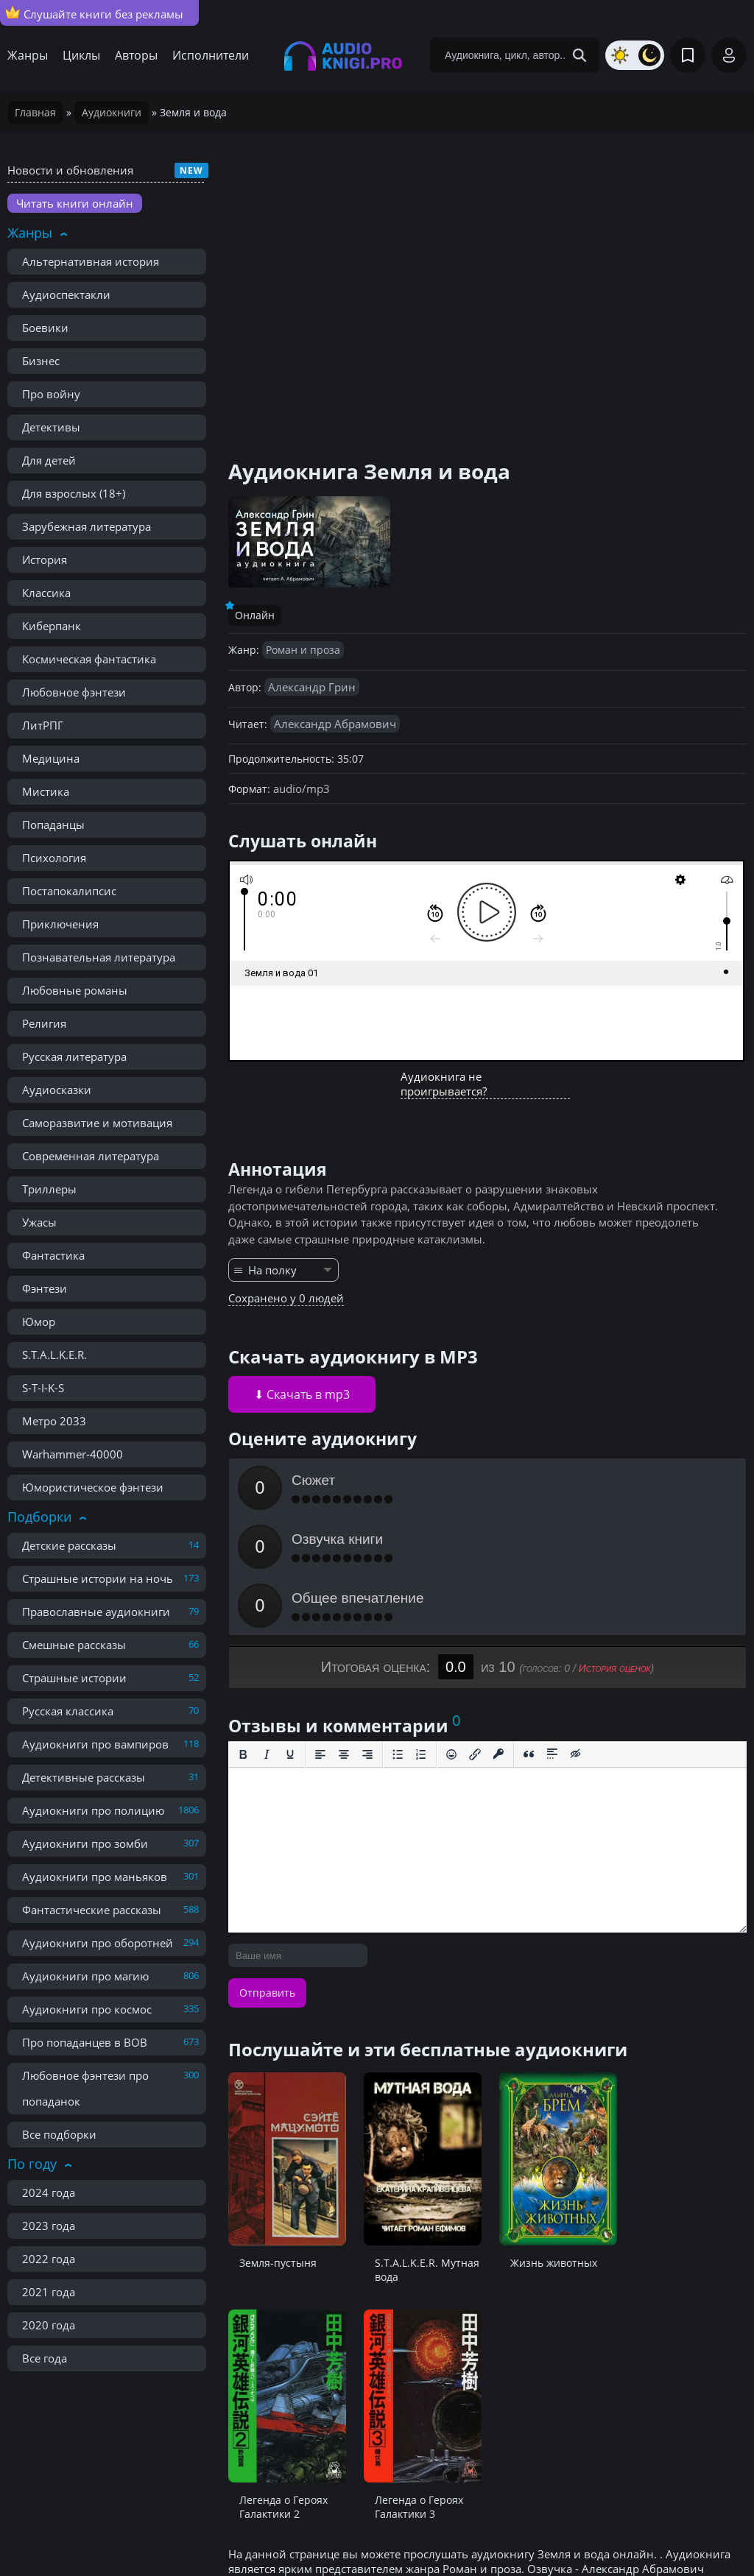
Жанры (27, 55)
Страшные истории (74, 1677)
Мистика (45, 791)
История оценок (615, 1550)
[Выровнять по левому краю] (320, 1636)
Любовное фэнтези (74, 692)
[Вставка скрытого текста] (576, 1636)
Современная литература (90, 1155)
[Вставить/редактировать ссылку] (475, 1636)
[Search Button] (579, 55)
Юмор (38, 1321)
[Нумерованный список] (421, 1636)
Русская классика (67, 1711)
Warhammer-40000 (72, 1454)
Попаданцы (53, 824)
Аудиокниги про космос (87, 2009)
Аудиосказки (56, 1089)
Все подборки (59, 2134)
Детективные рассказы (83, 1777)
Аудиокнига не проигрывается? (444, 1083)
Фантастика (53, 1255)
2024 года (48, 2192)
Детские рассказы (69, 1545)
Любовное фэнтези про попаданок (85, 2088)
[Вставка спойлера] (552, 1636)
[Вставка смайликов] (451, 1636)
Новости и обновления (70, 170)
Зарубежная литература (86, 526)
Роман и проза (303, 650)
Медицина (51, 758)
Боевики (45, 327)
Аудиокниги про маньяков (94, 1876)
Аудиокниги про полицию (93, 1810)
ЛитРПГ (42, 725)
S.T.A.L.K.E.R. (54, 1354)
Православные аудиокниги (96, 1611)
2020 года (48, 2325)
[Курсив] (266, 1636)
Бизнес (41, 360)
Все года (44, 2358)
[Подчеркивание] (290, 1636)
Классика (46, 592)
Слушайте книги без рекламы (94, 13)
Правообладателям (158, 2532)
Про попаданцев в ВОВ (84, 2042)
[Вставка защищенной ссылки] (498, 1636)
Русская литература (74, 1056)
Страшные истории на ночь (97, 1578)
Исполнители (210, 55)
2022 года (48, 2258)
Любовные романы (74, 990)
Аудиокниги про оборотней (97, 1942)
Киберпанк (51, 625)
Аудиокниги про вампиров (95, 1744)
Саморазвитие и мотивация (97, 1122)
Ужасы (39, 1222)
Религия (44, 1023)
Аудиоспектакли (66, 294)
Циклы (81, 55)
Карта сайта (326, 2532)
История (44, 559)
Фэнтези (44, 1288)
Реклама (253, 2532)
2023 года (48, 2225)
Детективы (51, 427)
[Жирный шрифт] (243, 1636)
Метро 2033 (54, 1421)
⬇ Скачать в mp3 (302, 1394)
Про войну (51, 394)
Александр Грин (312, 687)
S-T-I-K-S (43, 1387)
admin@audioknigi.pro (675, 2531)
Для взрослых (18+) (73, 493)
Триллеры (49, 1189)
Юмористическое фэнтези (92, 1487)
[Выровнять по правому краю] (367, 1636)
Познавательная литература (98, 957)
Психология (54, 857)
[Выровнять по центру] (344, 1636)
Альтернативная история (90, 261)
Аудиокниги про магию (85, 1976)
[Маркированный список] (397, 1636)
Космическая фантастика (89, 659)
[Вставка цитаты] (528, 1636)
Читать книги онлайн (74, 203)
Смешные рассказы (74, 1644)
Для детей (49, 460)
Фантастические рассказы (91, 1909)
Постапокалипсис (69, 890)
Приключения (60, 924)
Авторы (136, 55)
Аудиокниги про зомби (85, 1843)
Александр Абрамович (335, 723)
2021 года (48, 2291)
